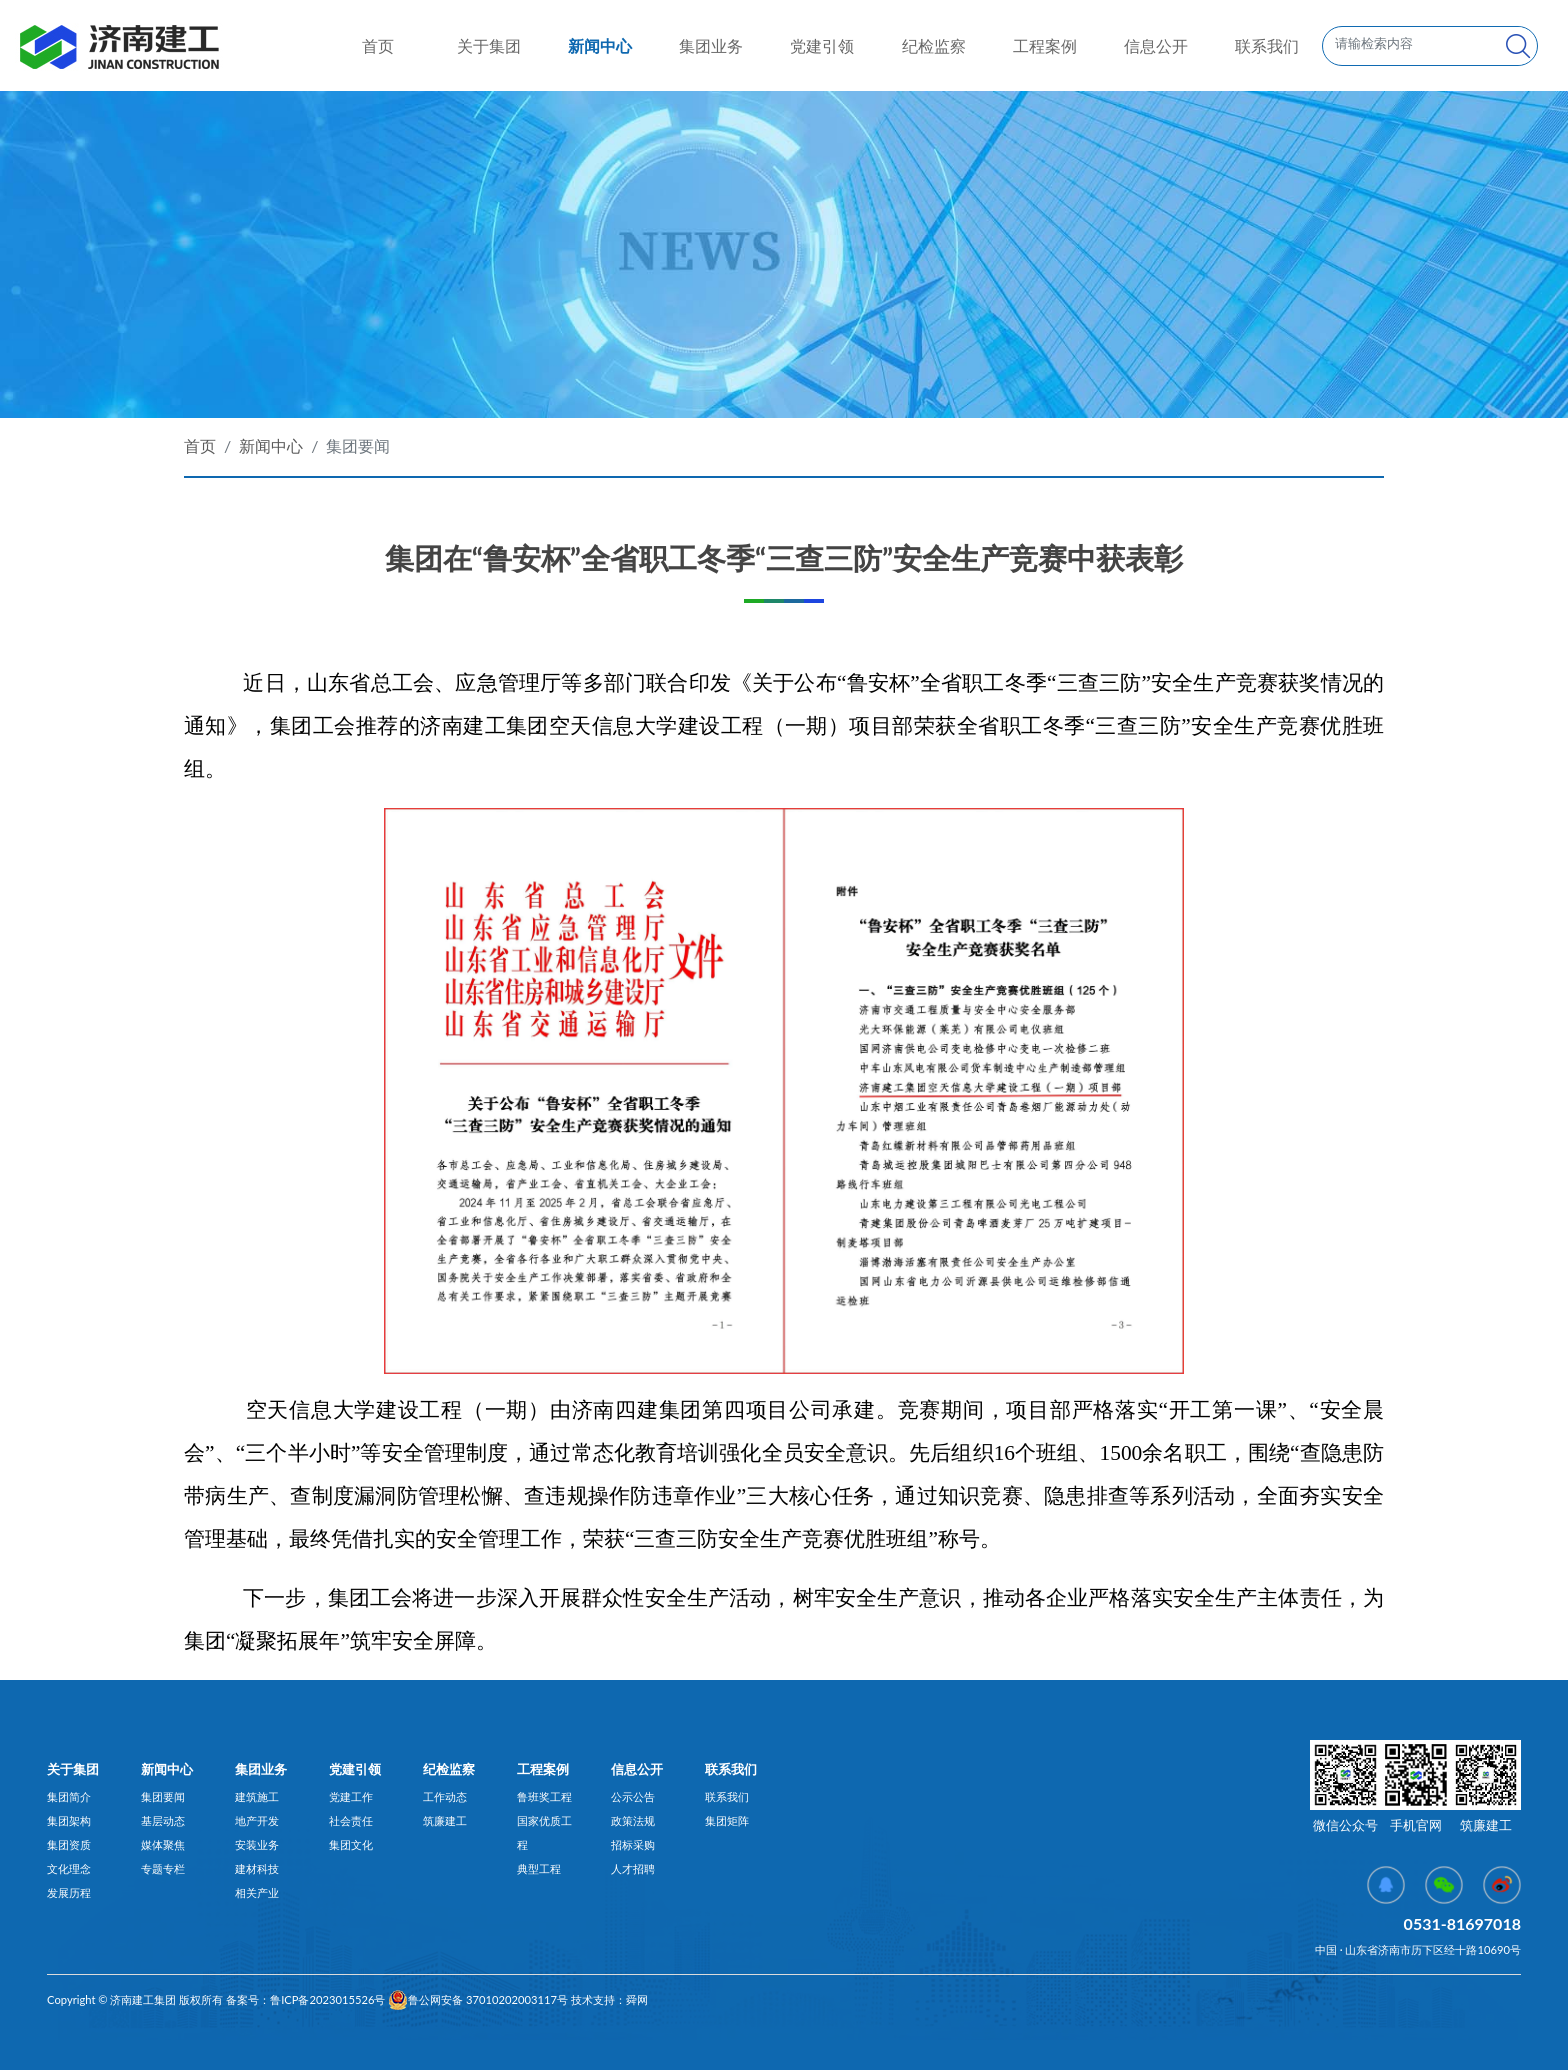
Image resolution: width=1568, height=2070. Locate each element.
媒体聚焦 (163, 1844)
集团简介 (69, 1796)
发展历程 (69, 1892)
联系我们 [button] (1267, 45)
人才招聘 (633, 1868)
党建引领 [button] (822, 45)
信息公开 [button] (1156, 45)
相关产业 (257, 1892)
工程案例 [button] (1045, 45)
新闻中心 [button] (600, 45)
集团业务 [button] (711, 45)
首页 (378, 44)
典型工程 (539, 1868)
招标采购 (633, 1844)
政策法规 (633, 1820)
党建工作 (351, 1796)
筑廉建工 (445, 1820)
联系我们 (727, 1796)
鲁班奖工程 (544, 1796)
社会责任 (351, 1820)
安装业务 (257, 1844)
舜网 (637, 1999)
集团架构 (69, 1820)
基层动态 (163, 1820)
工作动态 (445, 1796)
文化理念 (69, 1868)
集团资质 (69, 1844)
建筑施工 (257, 1796)
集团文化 (351, 1844)
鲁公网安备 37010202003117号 (478, 2000)
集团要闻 (358, 445)
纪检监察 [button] (934, 45)
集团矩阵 (727, 1820)
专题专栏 (163, 1868)
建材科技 (257, 1868)
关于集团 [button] (489, 45)
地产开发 (257, 1820)
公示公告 (633, 1796)
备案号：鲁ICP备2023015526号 (304, 1999)
